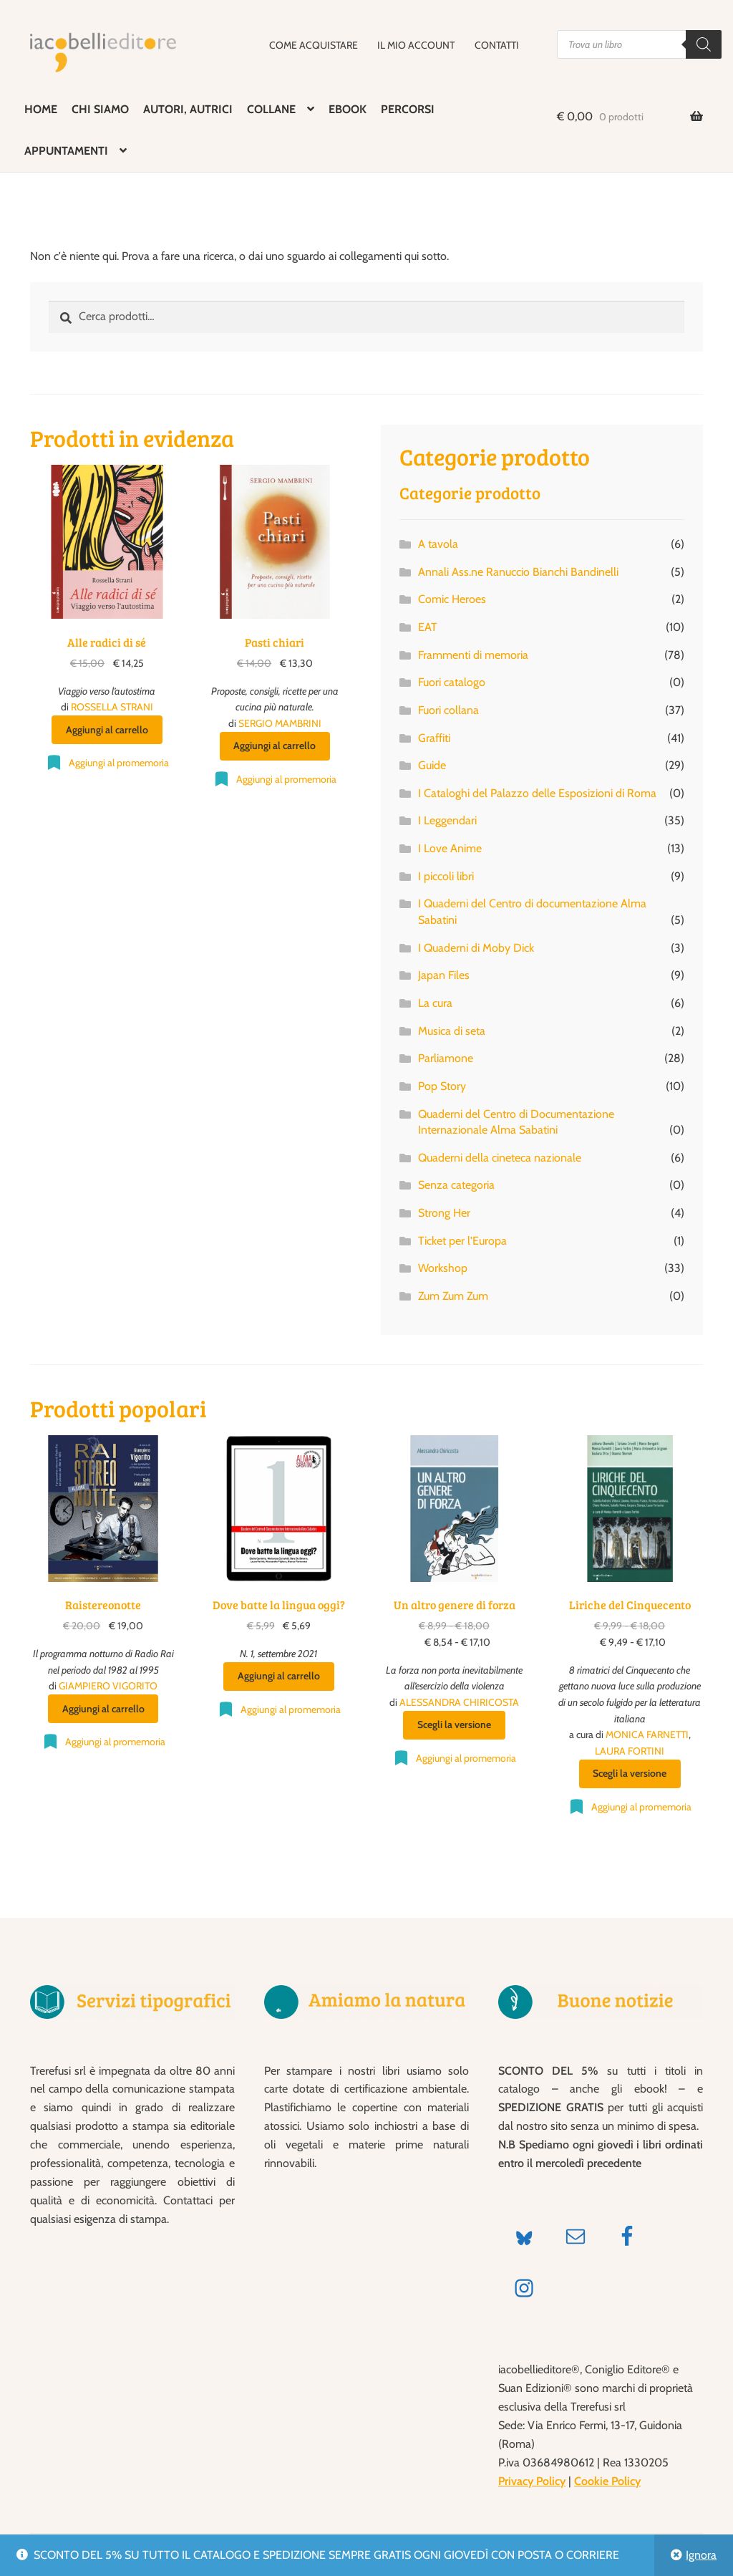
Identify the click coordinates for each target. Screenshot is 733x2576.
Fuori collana (448, 710)
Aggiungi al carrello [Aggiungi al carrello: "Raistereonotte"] (103, 1708)
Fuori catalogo (451, 682)
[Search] (704, 44)
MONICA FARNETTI (647, 1734)
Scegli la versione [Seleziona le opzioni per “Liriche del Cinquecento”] (629, 1773)
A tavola (438, 544)
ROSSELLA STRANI (112, 706)
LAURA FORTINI (629, 1751)
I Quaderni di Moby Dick (476, 948)
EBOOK (347, 109)
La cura (435, 1003)
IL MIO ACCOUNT (416, 45)
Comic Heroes (452, 599)
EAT (427, 627)
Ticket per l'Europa (462, 1241)
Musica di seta (451, 1031)
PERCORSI (408, 109)
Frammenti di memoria (473, 655)
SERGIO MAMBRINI (279, 723)
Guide (432, 765)
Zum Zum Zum (453, 1296)
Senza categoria (456, 1185)
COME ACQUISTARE (313, 45)
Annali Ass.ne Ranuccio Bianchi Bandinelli (518, 572)
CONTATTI (497, 45)
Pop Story (442, 1086)
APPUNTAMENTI (66, 151)
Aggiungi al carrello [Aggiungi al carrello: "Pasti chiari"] (274, 745)
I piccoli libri (446, 876)
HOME (40, 109)
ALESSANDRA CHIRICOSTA (459, 1702)
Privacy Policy (531, 2481)
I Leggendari (447, 820)
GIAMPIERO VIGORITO (108, 1685)
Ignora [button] (701, 2555)
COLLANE (271, 109)
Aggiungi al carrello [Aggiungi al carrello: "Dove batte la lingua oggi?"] (279, 1675)
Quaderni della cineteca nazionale (499, 1157)
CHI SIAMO (100, 109)
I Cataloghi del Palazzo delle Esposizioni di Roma (537, 793)
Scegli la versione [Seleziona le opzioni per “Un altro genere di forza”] (454, 1724)
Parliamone (445, 1058)
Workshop (442, 1268)
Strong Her (444, 1213)
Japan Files (444, 975)
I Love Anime (450, 848)
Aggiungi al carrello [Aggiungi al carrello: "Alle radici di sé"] (107, 729)
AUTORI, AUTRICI (188, 109)
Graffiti (434, 738)
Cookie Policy (607, 2481)
